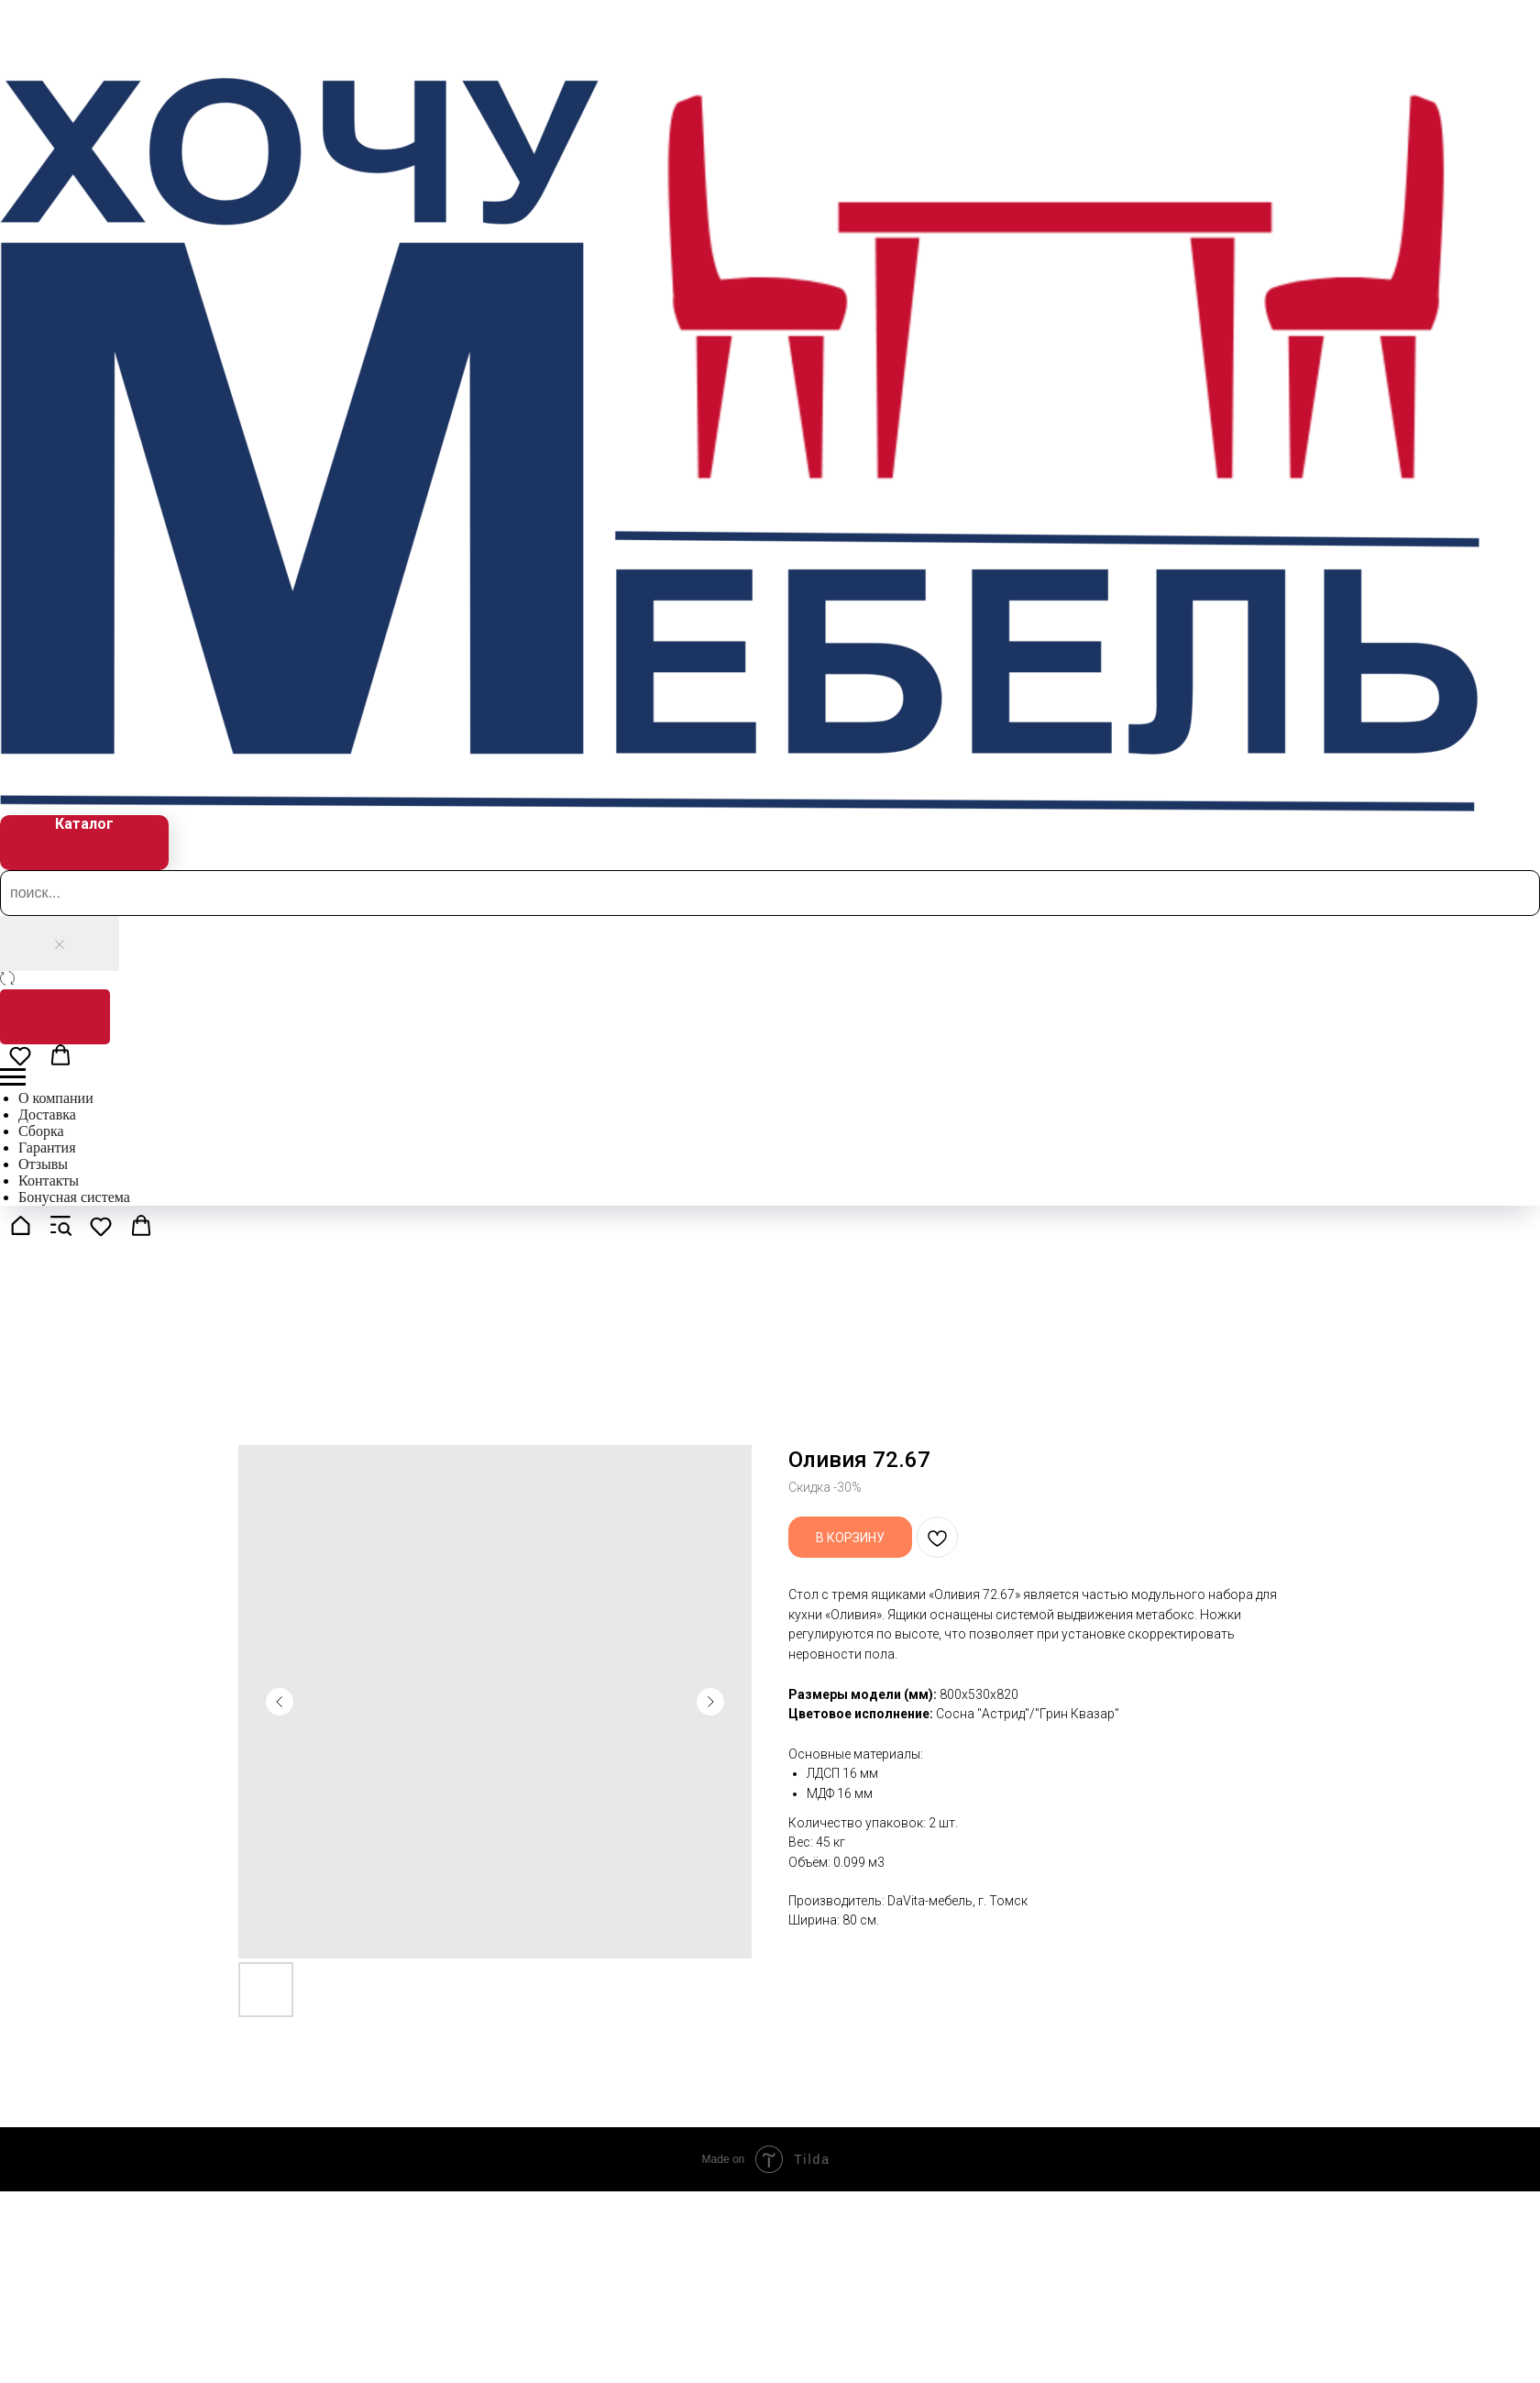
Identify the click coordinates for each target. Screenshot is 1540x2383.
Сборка (41, 1131)
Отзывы (43, 1164)
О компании (56, 1098)
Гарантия (47, 1147)
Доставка (47, 1114)
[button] (20, 1055)
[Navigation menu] (13, 1077)
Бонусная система (74, 1197)
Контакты (48, 1180)
